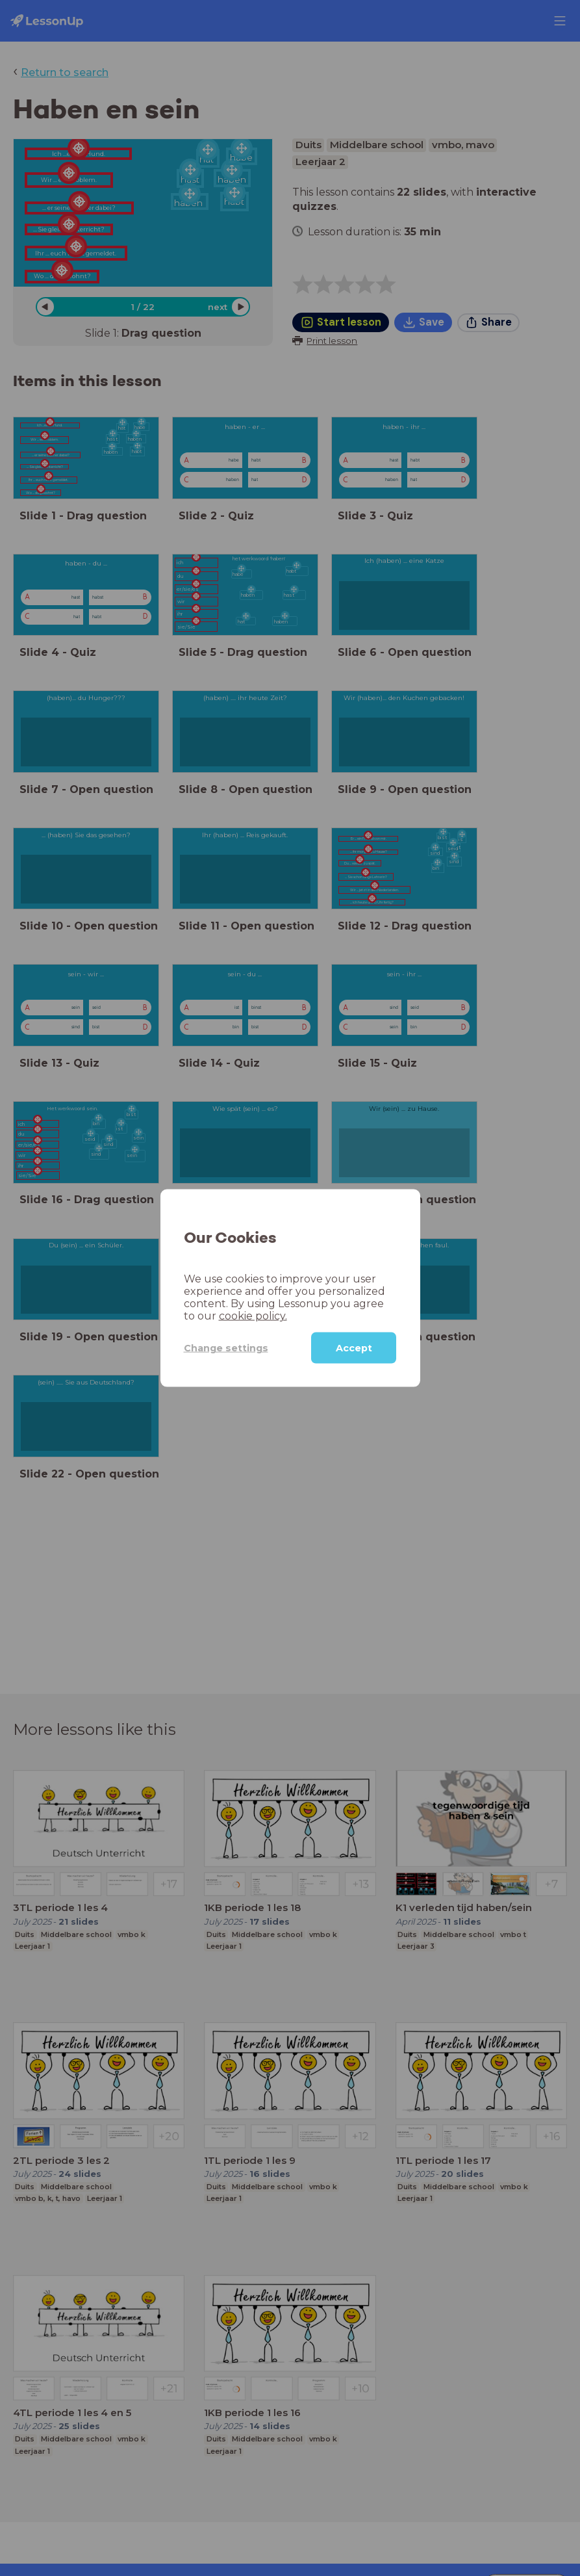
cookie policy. (253, 1316)
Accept (354, 1348)
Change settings (226, 1347)
